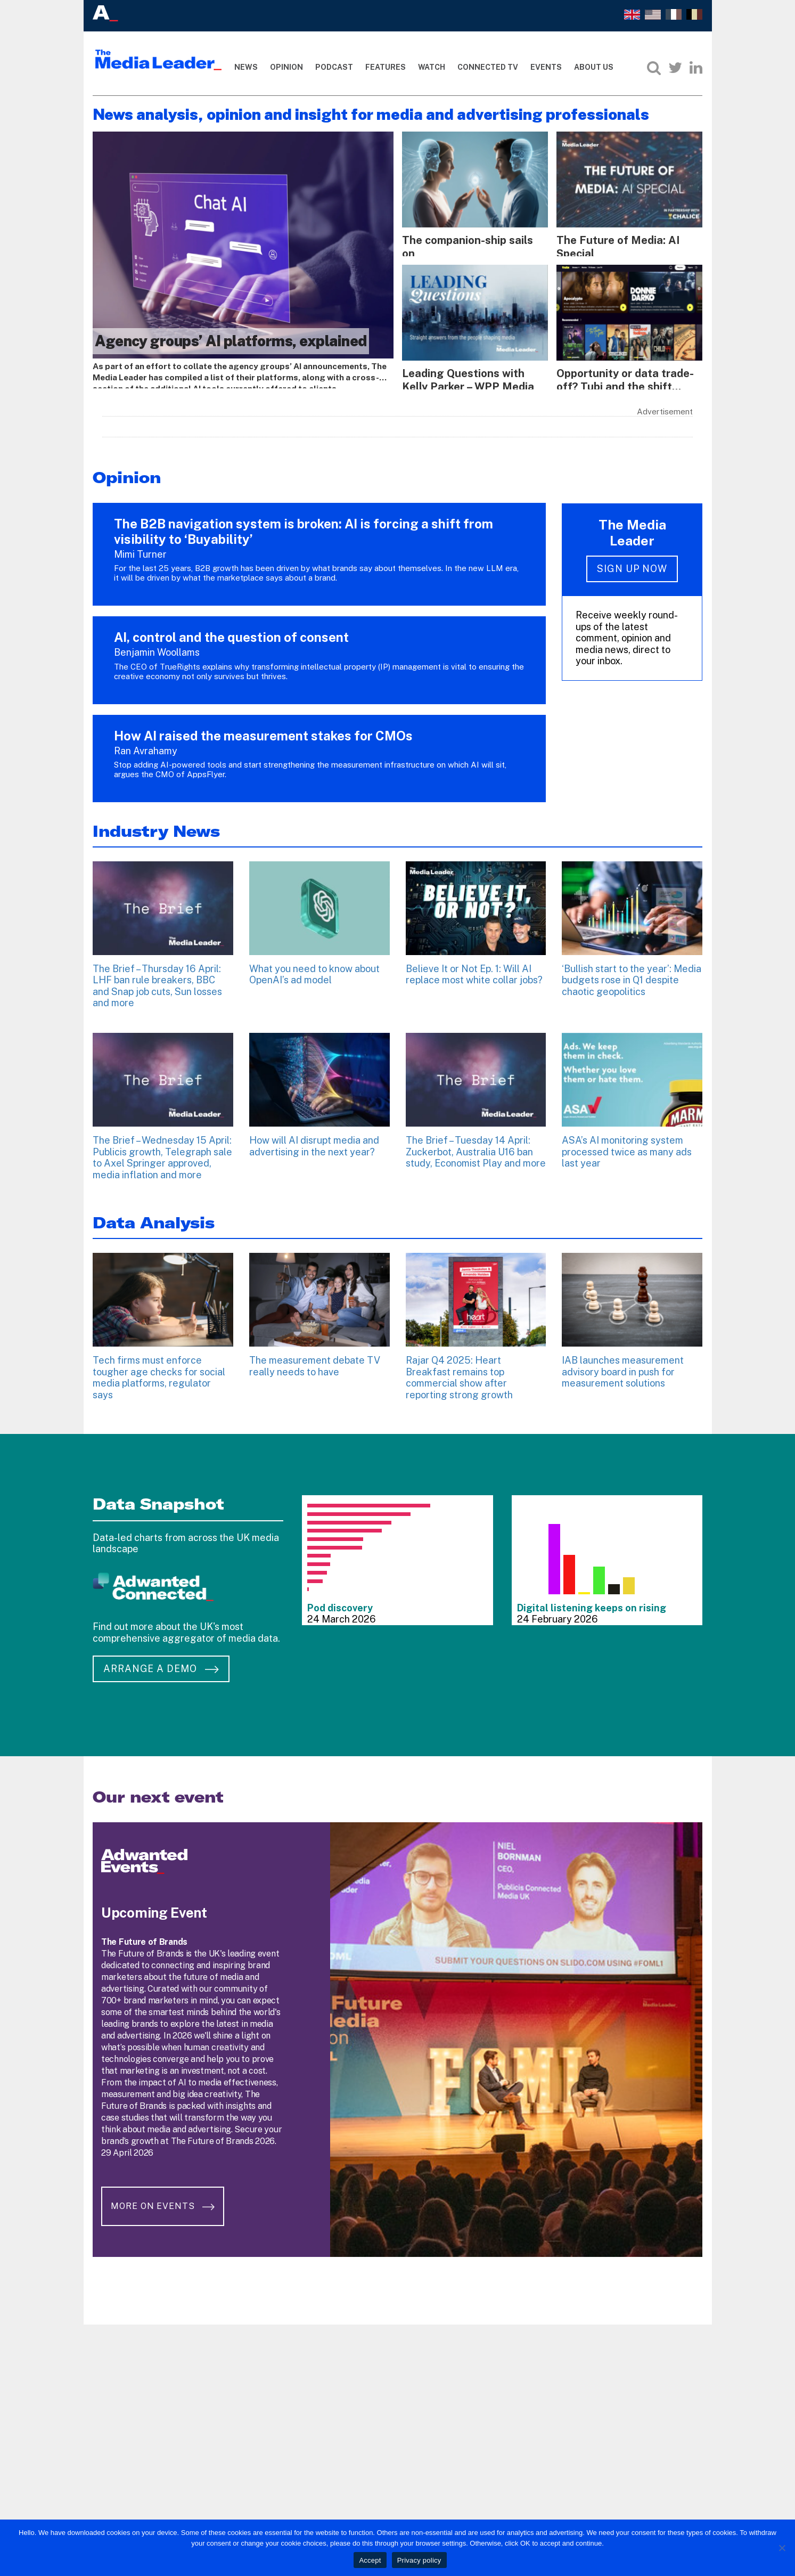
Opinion (286, 67)
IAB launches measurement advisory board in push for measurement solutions (623, 1367)
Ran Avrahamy (145, 746)
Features (385, 67)
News (246, 67)
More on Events (166, 2193)
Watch (431, 67)
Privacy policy (419, 2560)
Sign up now (632, 564)
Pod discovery (340, 1603)
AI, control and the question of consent (231, 633)
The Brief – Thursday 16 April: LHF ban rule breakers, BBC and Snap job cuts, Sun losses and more (157, 982)
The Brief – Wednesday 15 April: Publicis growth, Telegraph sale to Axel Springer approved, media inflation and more (162, 1153)
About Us (593, 67)
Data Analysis (154, 1218)
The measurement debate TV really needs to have (314, 1361)
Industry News (156, 827)
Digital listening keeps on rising (591, 1603)
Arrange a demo (161, 1664)
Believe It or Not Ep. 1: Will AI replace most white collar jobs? (474, 970)
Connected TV (487, 67)
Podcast (334, 67)
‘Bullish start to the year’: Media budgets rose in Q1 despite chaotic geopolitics (631, 976)
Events (546, 67)
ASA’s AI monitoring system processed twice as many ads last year (627, 1147)
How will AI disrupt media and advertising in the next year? (314, 1141)
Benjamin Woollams (157, 648)
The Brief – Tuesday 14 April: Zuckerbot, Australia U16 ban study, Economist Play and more (476, 1147)
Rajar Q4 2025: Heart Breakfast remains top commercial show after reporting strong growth (459, 1373)
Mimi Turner (140, 550)
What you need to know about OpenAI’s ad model (314, 970)
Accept (370, 2560)
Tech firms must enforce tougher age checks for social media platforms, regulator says (159, 1373)
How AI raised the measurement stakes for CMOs (263, 731)
